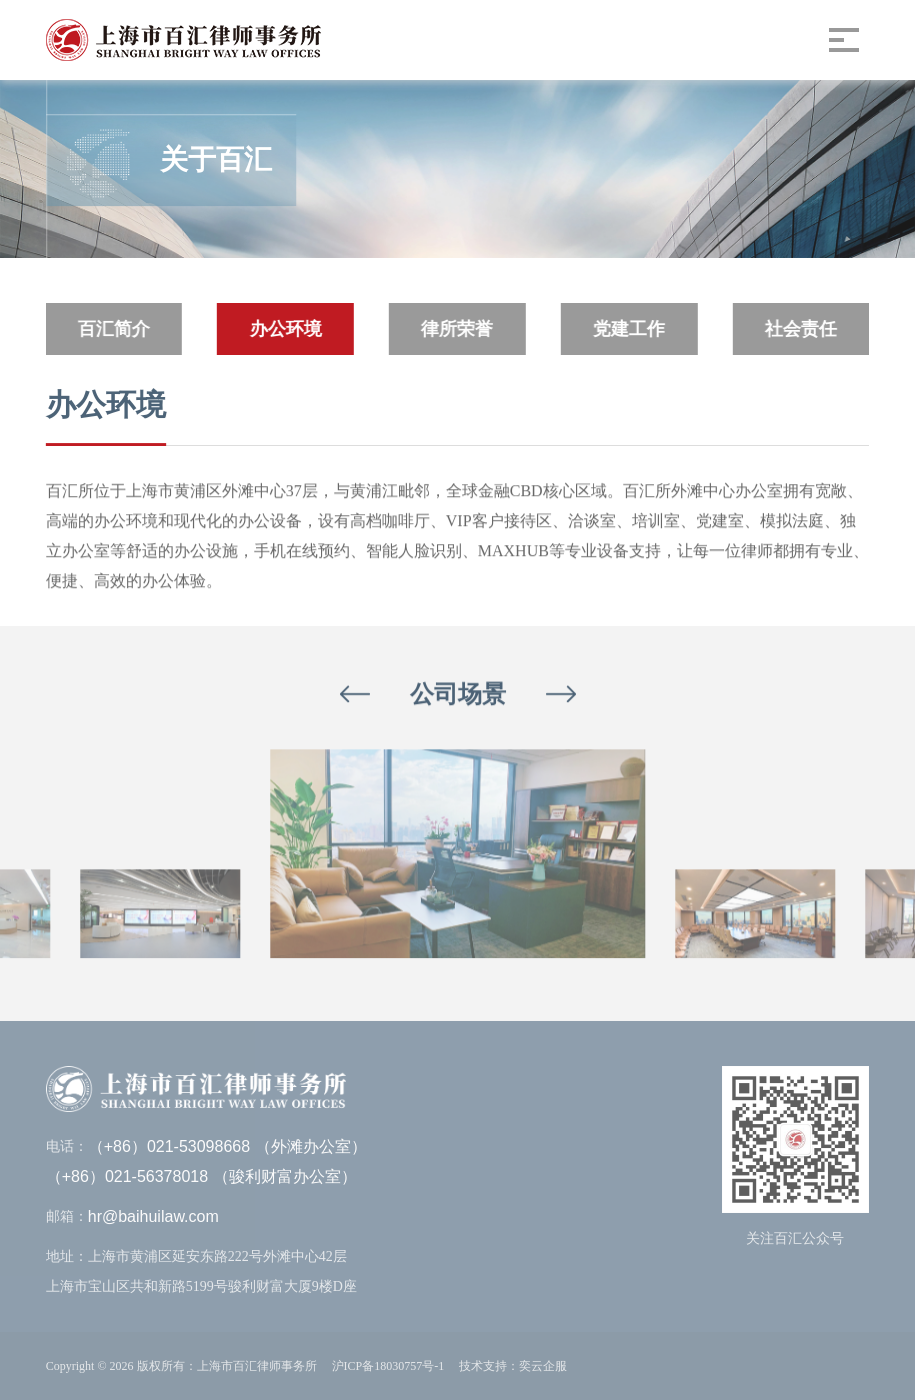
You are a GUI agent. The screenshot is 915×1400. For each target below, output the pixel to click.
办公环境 (285, 329)
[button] (355, 694)
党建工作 (628, 329)
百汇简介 (113, 329)
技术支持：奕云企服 (513, 1366)
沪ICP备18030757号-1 (388, 1366)
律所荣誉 (457, 329)
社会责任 (800, 329)
